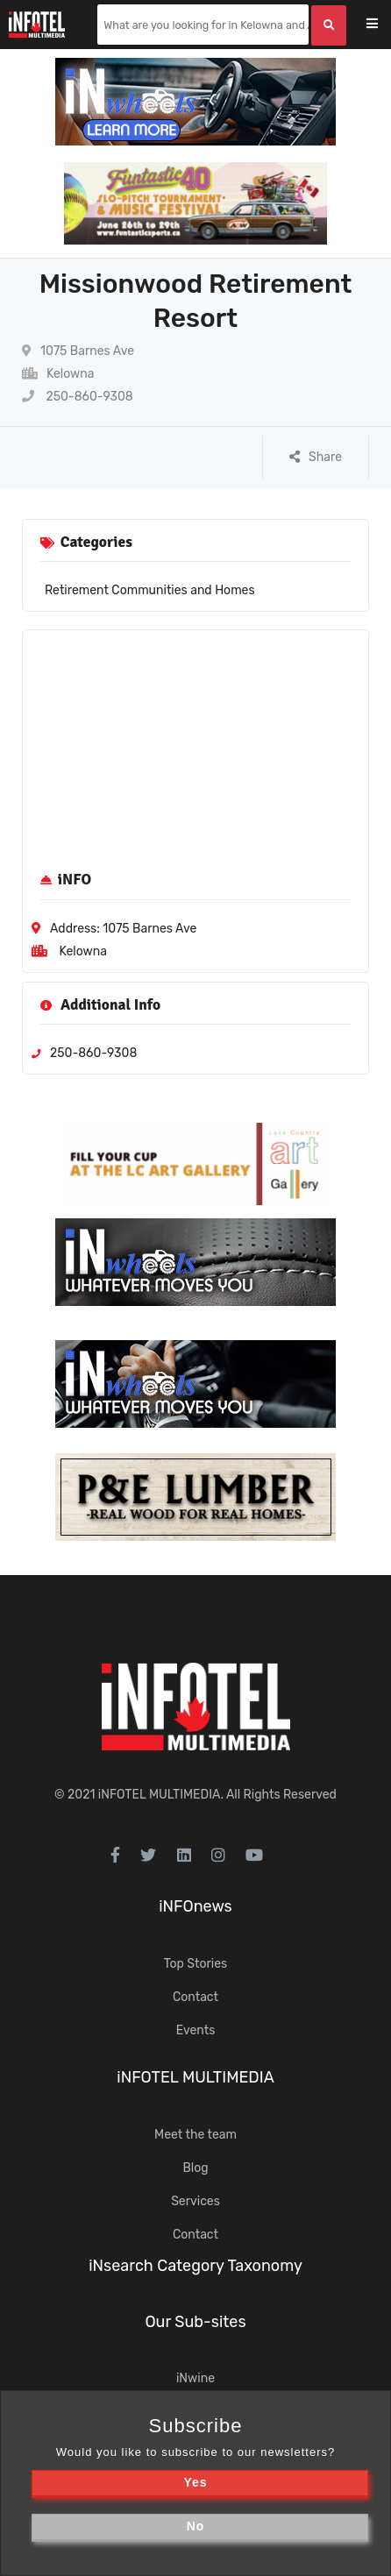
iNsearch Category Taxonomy (195, 2265)
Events (196, 2030)
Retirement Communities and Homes (150, 590)
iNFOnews (195, 1906)
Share (315, 457)
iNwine (195, 2378)
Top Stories (195, 1963)
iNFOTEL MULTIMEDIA (159, 1794)
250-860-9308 (77, 396)
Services (195, 2201)
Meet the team (195, 2134)
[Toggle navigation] (383, 25)
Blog (195, 2168)
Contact (195, 1997)
